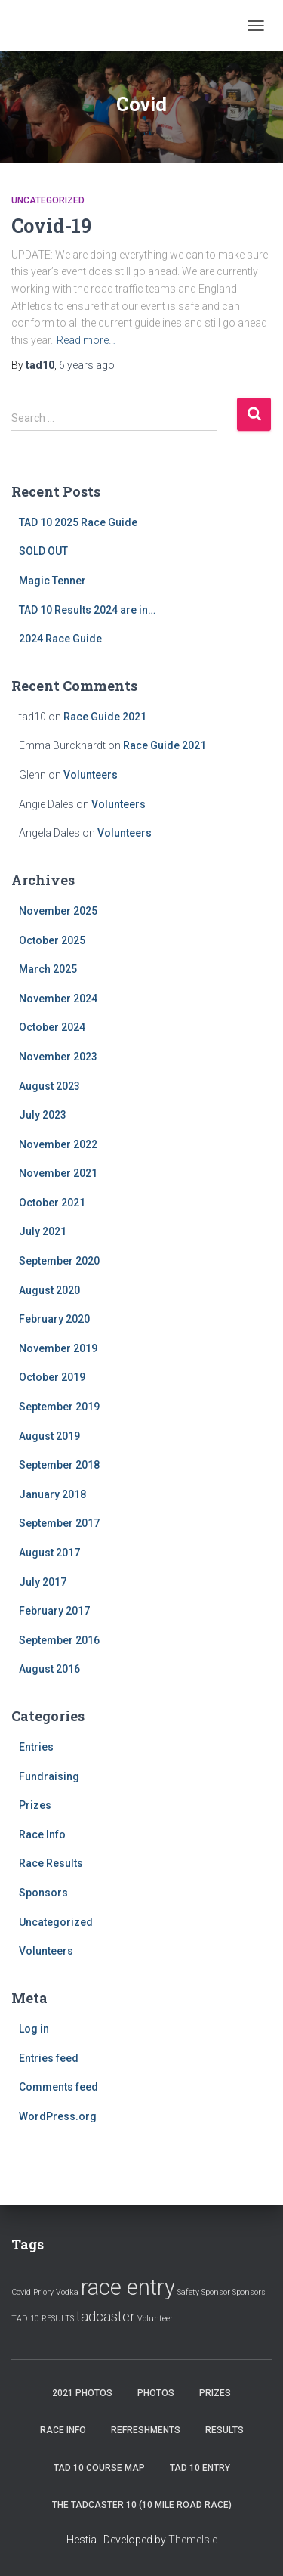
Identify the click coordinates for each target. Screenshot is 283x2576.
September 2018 (59, 1465)
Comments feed (58, 2087)
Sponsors (43, 1893)
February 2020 (54, 1319)
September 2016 (59, 1640)
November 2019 (58, 1348)
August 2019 (49, 1436)
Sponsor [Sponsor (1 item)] (215, 2292)
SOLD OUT (43, 551)
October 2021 (52, 1203)
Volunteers (90, 775)
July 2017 (42, 1582)
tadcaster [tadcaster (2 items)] (105, 2316)
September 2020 (59, 1261)
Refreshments (145, 2430)
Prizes (35, 1805)
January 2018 (52, 1494)
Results (224, 2430)
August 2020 (49, 1290)
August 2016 (49, 1669)
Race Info (42, 1834)
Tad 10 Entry (200, 2468)
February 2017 (54, 1611)
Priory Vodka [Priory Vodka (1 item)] (55, 2292)
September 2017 (59, 1523)
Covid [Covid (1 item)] (21, 2292)
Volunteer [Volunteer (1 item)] (155, 2319)
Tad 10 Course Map (99, 2468)
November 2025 (58, 911)
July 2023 (42, 1115)
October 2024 (52, 1027)
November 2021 (58, 1173)
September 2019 (59, 1407)
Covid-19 (51, 225)
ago (87, 365)
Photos (155, 2393)
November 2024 (58, 998)
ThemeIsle (192, 2540)
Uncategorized (48, 200)
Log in (34, 2029)
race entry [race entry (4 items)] (128, 2287)
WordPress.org (58, 2116)
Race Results (51, 1863)
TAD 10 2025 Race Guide (78, 522)
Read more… (86, 340)
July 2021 (42, 1231)
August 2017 (49, 1553)
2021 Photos (82, 2393)
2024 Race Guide (60, 639)
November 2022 (58, 1144)
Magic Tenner (52, 580)
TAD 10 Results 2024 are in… (87, 610)
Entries (36, 1747)
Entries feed (48, 2058)
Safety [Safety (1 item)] (188, 2292)
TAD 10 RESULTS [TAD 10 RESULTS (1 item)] (42, 2319)
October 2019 (52, 1377)
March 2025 (48, 969)
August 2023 (49, 1086)
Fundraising (49, 1776)
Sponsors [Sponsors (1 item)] (249, 2292)
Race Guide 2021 (104, 717)
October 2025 (52, 940)
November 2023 (58, 1057)
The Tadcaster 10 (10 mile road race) (142, 2505)
